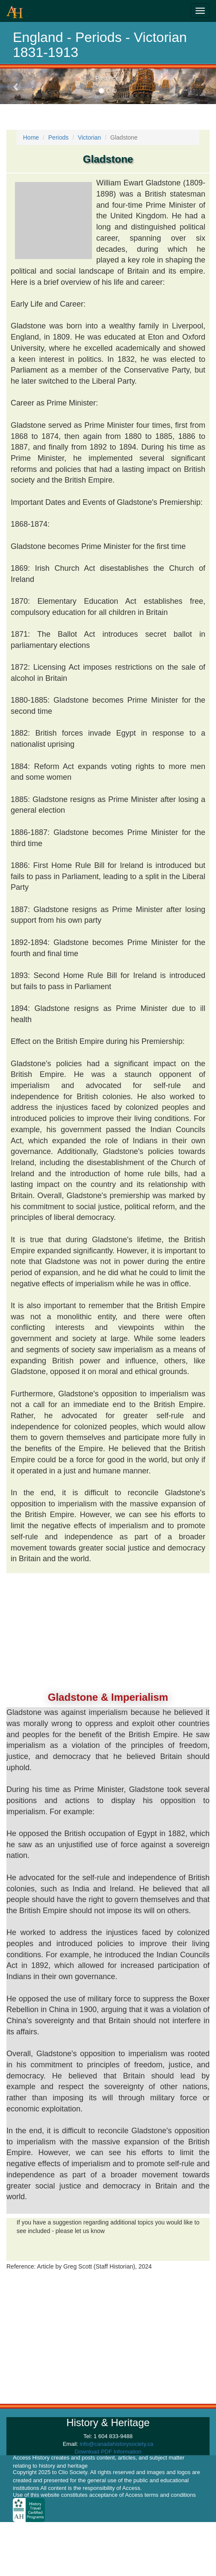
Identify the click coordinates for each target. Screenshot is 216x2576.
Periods (58, 137)
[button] (16, 86)
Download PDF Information (107, 2451)
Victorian (89, 137)
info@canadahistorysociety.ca (116, 2444)
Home (31, 137)
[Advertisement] (108, 1627)
